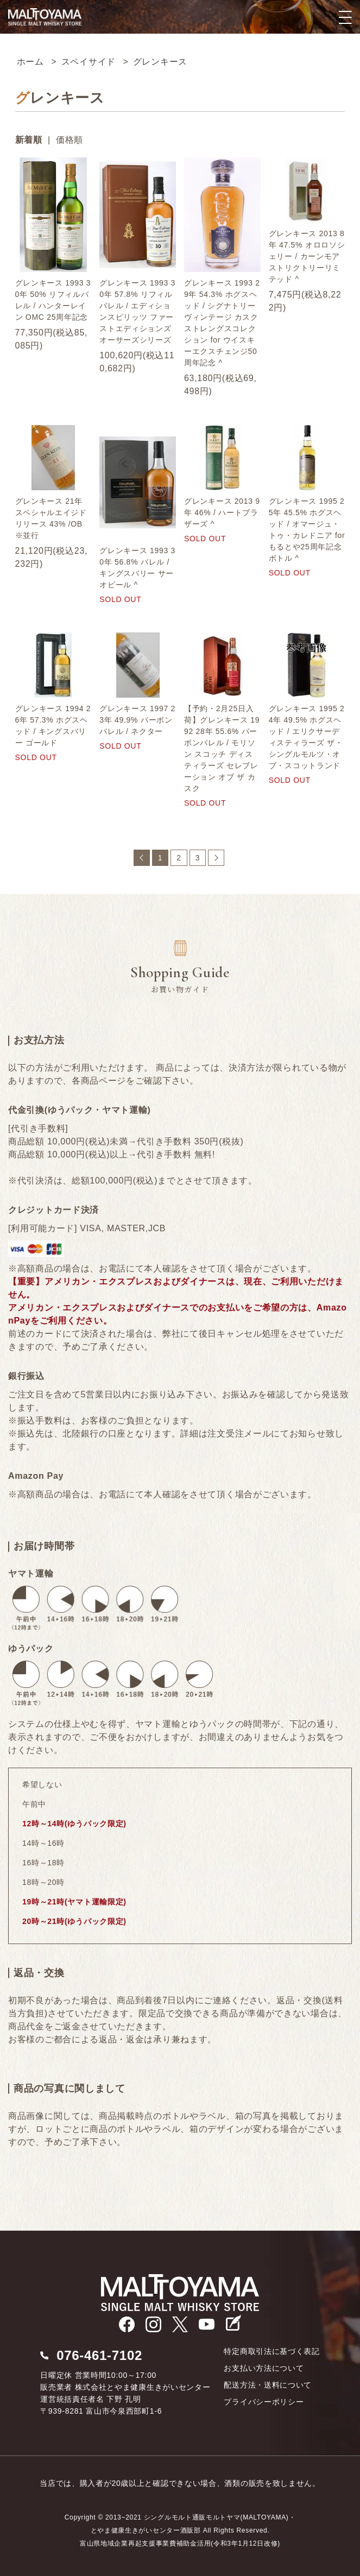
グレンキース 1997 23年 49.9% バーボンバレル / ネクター (137, 720)
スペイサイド (88, 61)
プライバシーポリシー (264, 2401)
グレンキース (160, 61)
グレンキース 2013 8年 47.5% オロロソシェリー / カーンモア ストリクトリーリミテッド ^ (307, 256)
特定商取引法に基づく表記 (271, 2351)
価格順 (69, 139)
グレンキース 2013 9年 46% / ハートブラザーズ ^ (222, 512)
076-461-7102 (99, 2355)
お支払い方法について (264, 2368)
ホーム (30, 61)
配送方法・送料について (268, 2385)
